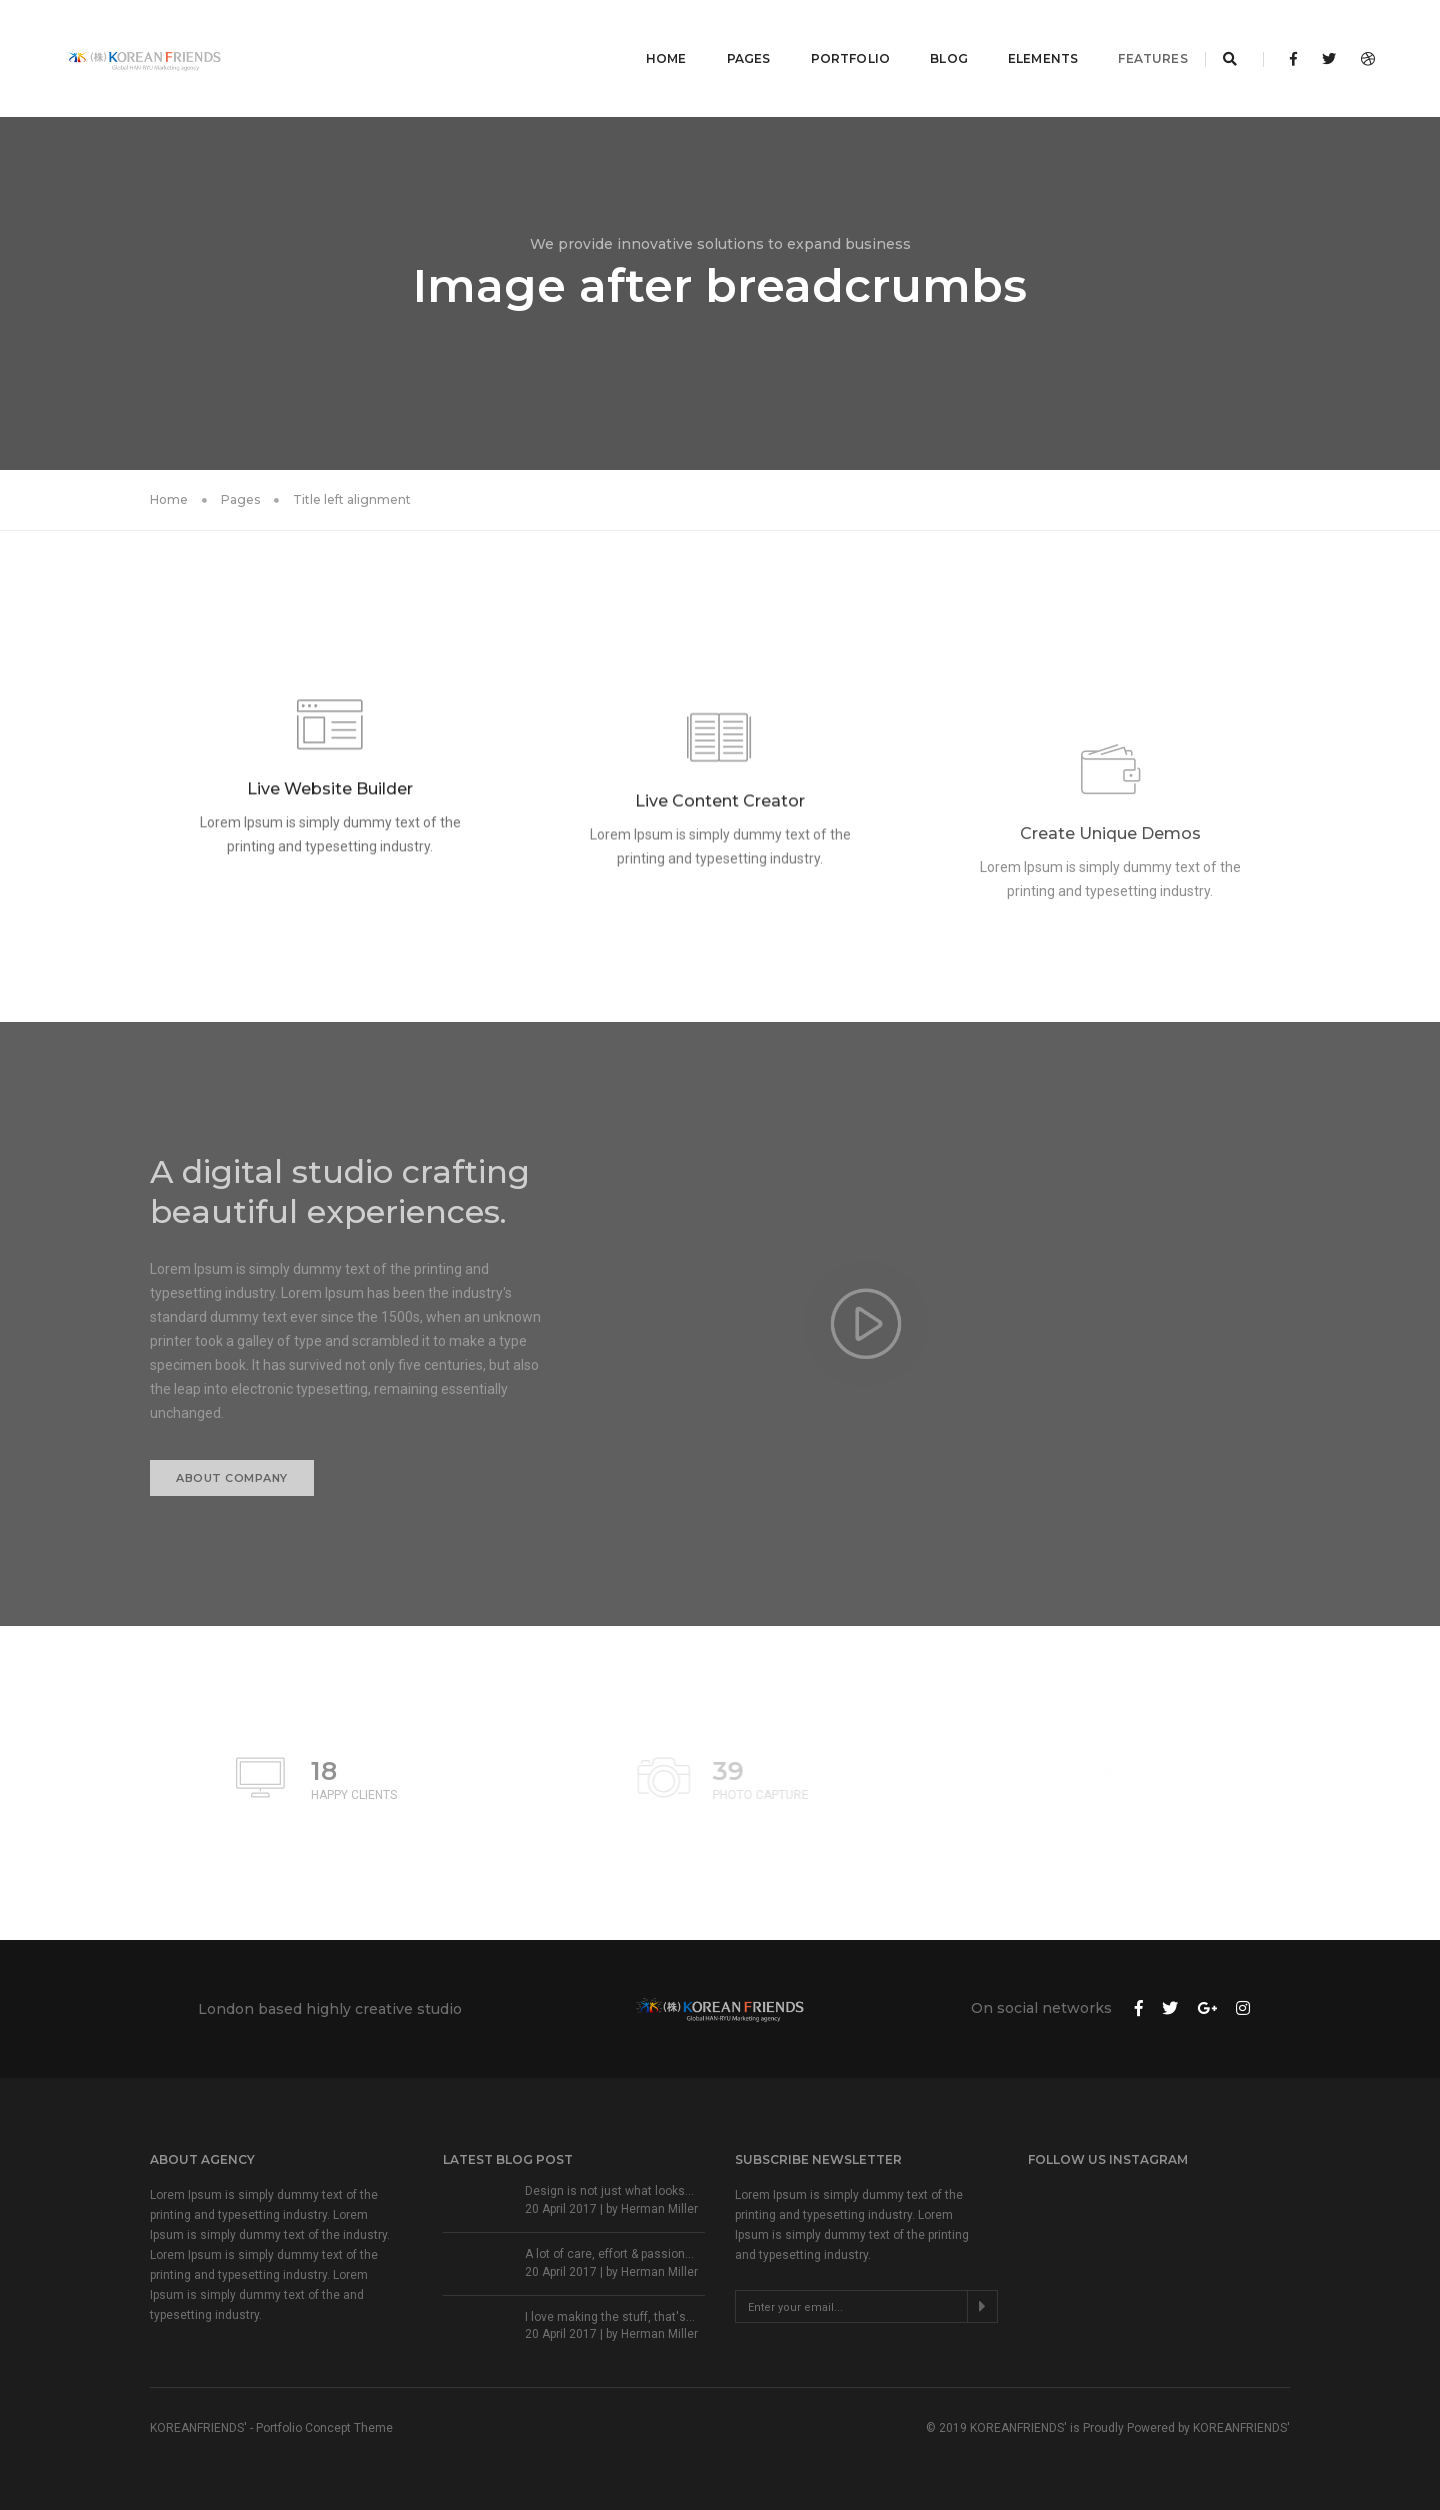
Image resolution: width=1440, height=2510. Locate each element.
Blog (927, 35)
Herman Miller (659, 2209)
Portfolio (829, 35)
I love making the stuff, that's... (610, 2317)
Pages (727, 35)
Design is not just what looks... (609, 2191)
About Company (232, 1478)
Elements (1021, 35)
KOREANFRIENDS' (1241, 2428)
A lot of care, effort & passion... (609, 2254)
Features (1131, 35)
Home (644, 35)
